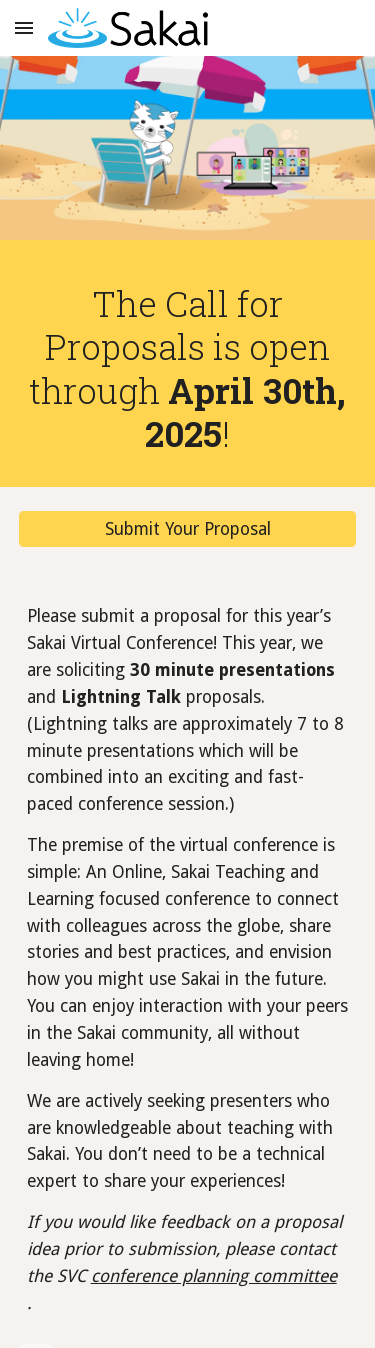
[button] (24, 27)
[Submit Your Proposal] (188, 529)
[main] (188, 368)
